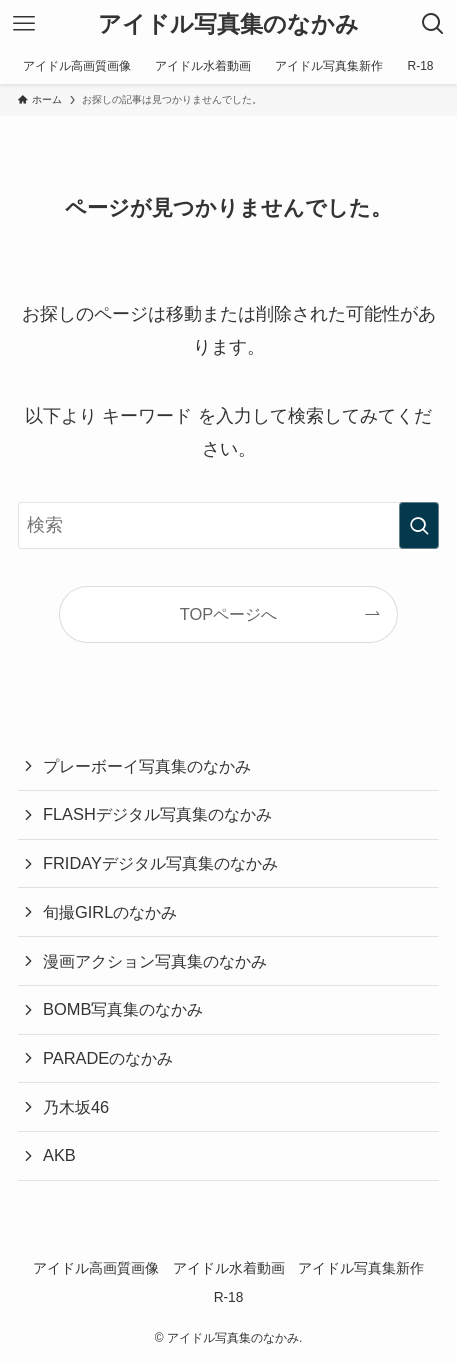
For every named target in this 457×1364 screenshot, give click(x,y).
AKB (59, 1155)
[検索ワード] (228, 525)
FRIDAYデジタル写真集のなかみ (160, 863)
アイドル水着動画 (229, 1268)
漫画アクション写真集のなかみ (155, 961)
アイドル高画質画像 (96, 1268)
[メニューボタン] (24, 24)
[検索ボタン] (433, 24)
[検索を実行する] (419, 525)
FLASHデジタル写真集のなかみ (157, 814)
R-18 (229, 1297)
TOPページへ (229, 614)
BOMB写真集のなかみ (123, 1009)
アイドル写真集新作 (361, 1268)
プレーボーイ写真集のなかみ (147, 766)
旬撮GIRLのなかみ (110, 912)
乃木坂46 (76, 1107)
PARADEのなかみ (108, 1058)
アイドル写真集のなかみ (228, 24)
